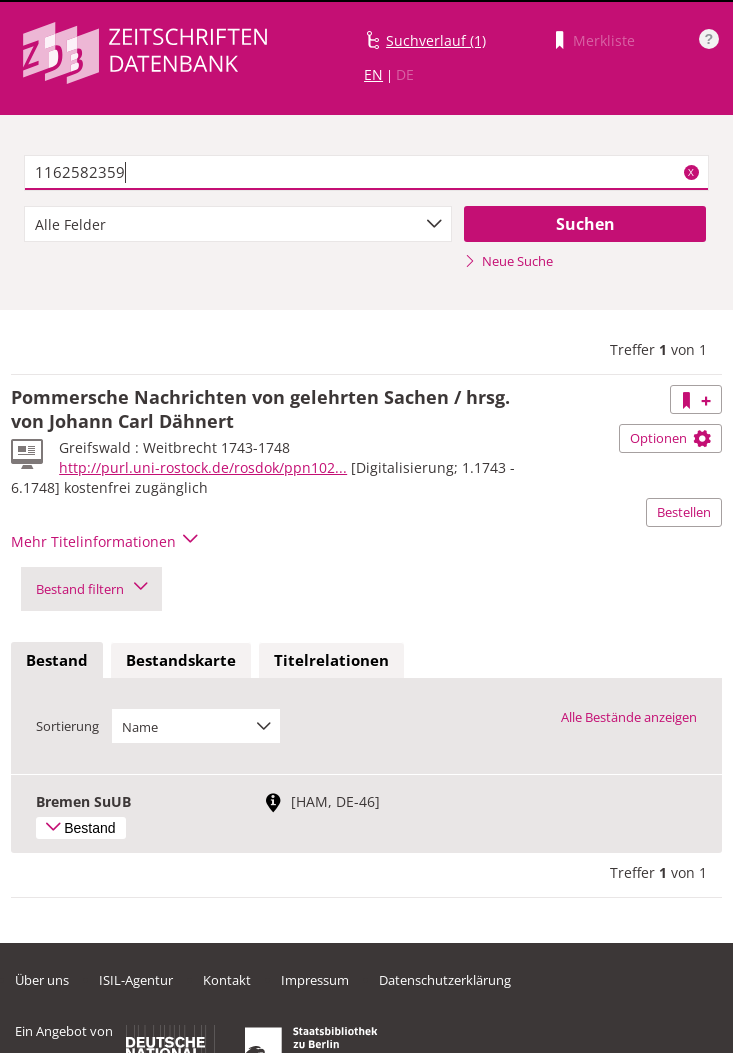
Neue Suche (508, 261)
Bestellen (684, 512)
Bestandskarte (181, 660)
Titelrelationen (331, 660)
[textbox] (366, 173)
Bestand (57, 660)
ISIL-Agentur (136, 980)
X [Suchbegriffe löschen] (691, 172)
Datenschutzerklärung (445, 980)
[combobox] (238, 224)
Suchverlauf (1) (436, 40)
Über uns (42, 980)
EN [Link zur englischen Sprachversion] (373, 74)
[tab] (57, 661)
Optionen (670, 438)
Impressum (315, 980)
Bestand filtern (91, 589)
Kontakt (227, 980)
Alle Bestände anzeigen (629, 717)
